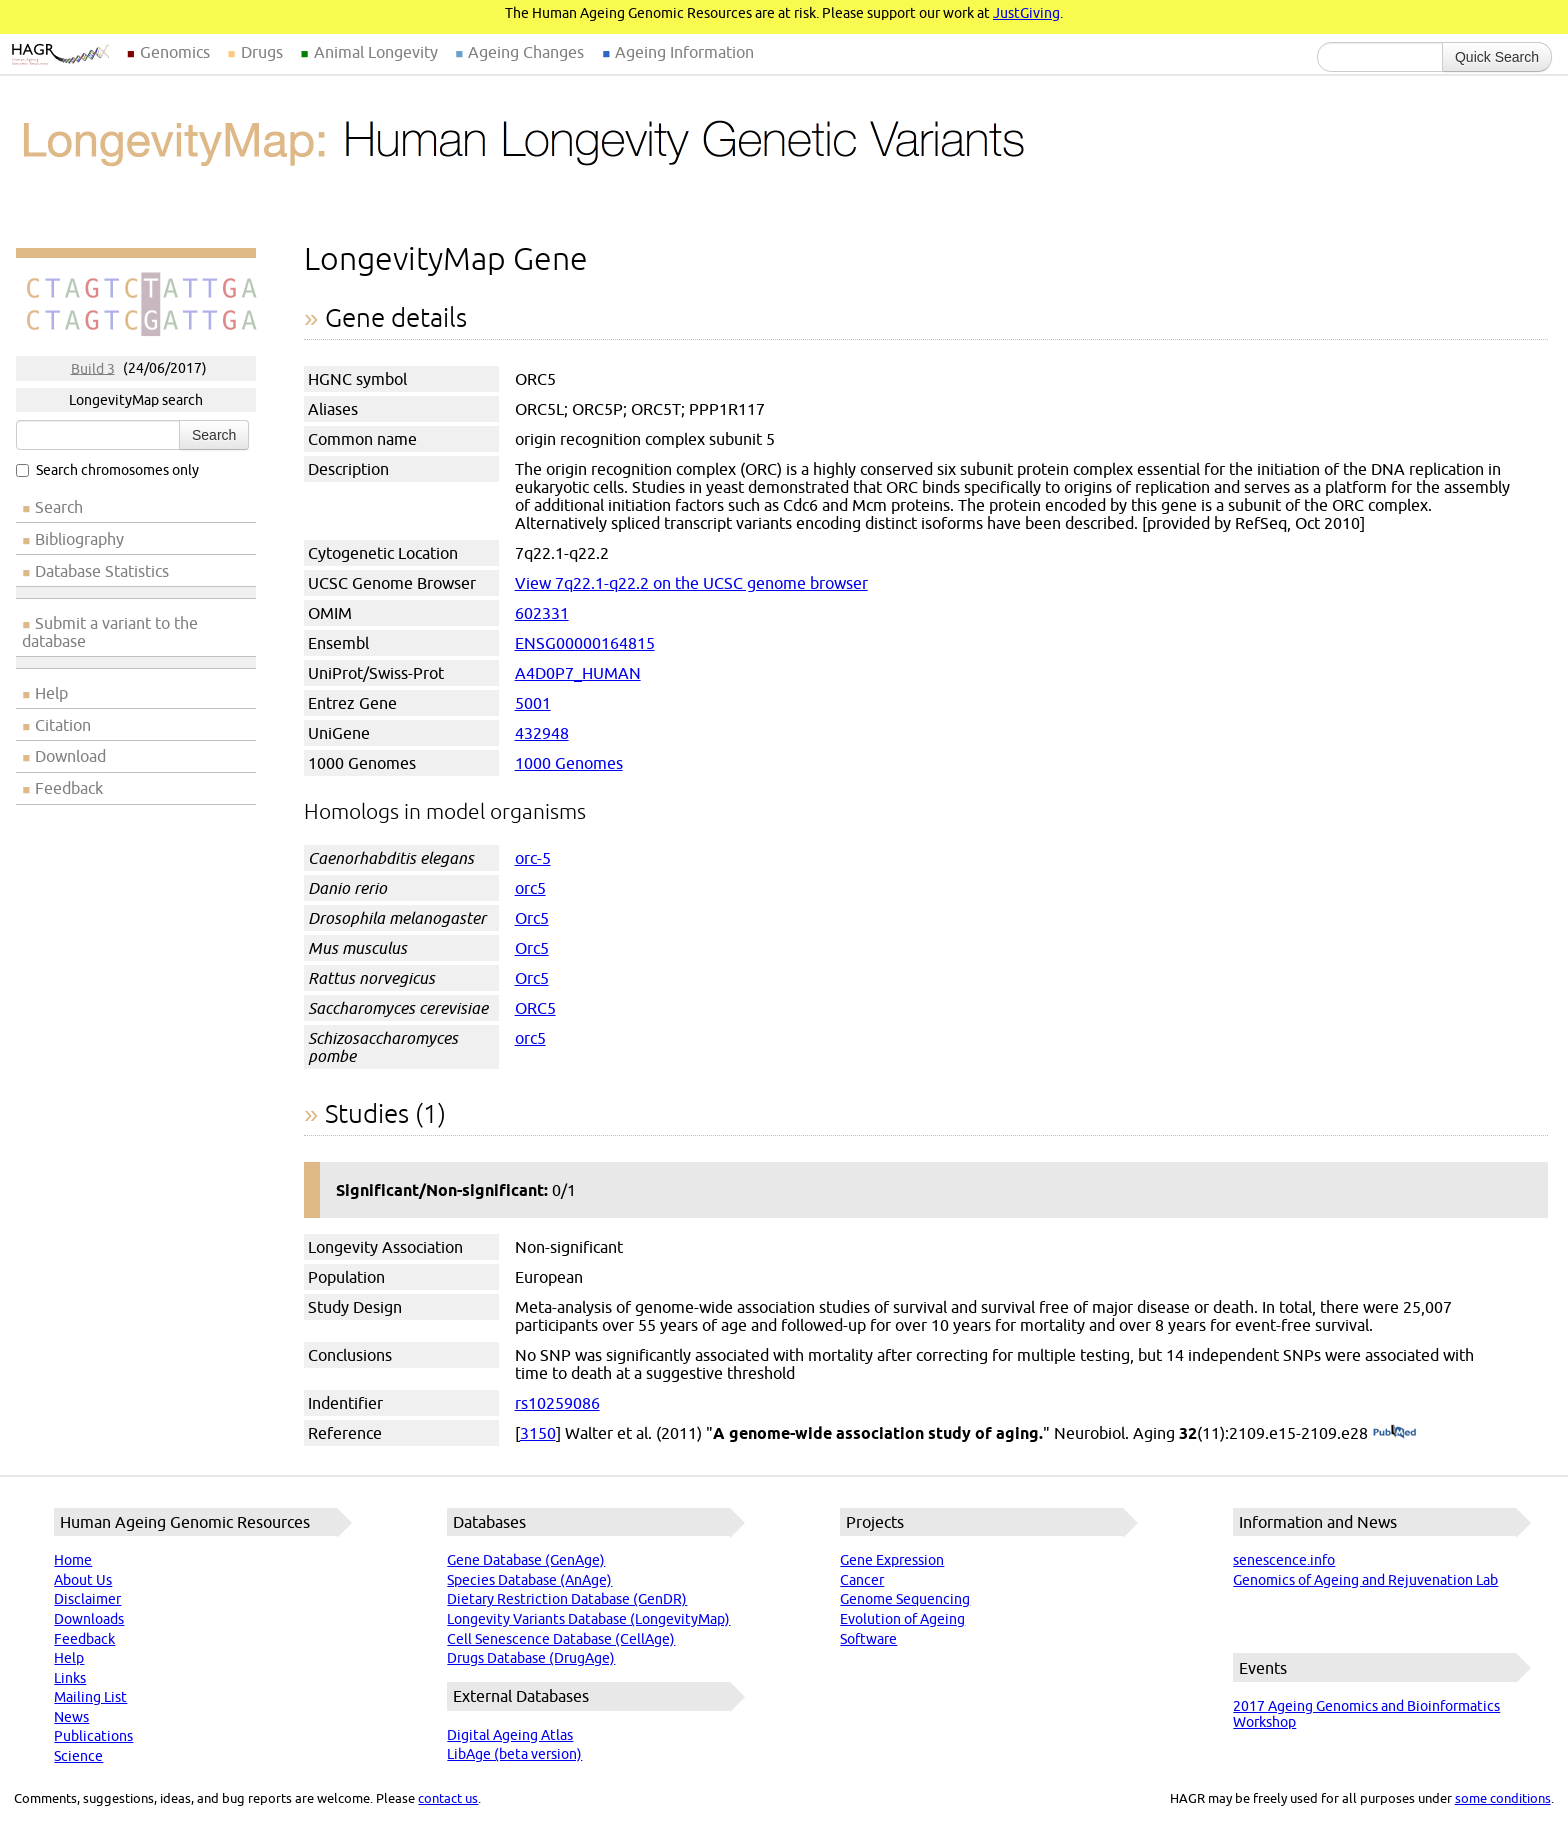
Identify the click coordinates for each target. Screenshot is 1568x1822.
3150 (538, 1433)
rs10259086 (557, 1403)
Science (78, 1756)
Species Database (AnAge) (529, 1580)
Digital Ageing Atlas (510, 1735)
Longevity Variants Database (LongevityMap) (588, 1619)
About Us (83, 1580)
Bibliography (79, 539)
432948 (542, 733)
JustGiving (1026, 13)
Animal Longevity (376, 52)
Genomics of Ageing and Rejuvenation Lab (1365, 1580)
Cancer (862, 1580)
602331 (542, 613)
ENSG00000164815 (585, 643)
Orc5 (532, 918)
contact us (448, 1798)
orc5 (530, 888)
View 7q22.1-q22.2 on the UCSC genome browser (691, 583)
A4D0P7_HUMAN (578, 673)
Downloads (89, 1619)
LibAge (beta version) (514, 1754)
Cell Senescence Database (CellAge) (561, 1639)
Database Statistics (102, 571)
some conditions (1503, 1798)
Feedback (69, 788)
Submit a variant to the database (110, 632)
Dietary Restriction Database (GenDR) (567, 1599)
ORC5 (535, 1008)
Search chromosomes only (107, 470)
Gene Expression (892, 1560)
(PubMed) (1394, 1433)
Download (70, 756)
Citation (63, 725)
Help (51, 693)
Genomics (175, 52)
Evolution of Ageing (902, 1619)
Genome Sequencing (905, 1599)
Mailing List (90, 1697)
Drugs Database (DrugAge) (531, 1658)
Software (868, 1639)
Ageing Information (684, 52)
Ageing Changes (526, 52)
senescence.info (1284, 1560)
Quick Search (1497, 57)
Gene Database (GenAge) (526, 1560)
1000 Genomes (569, 763)
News (71, 1717)
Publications (93, 1736)
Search (214, 435)
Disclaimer (87, 1599)
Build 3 (93, 368)
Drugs (262, 52)
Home (73, 1560)
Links (70, 1678)
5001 (533, 703)
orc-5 (533, 858)
